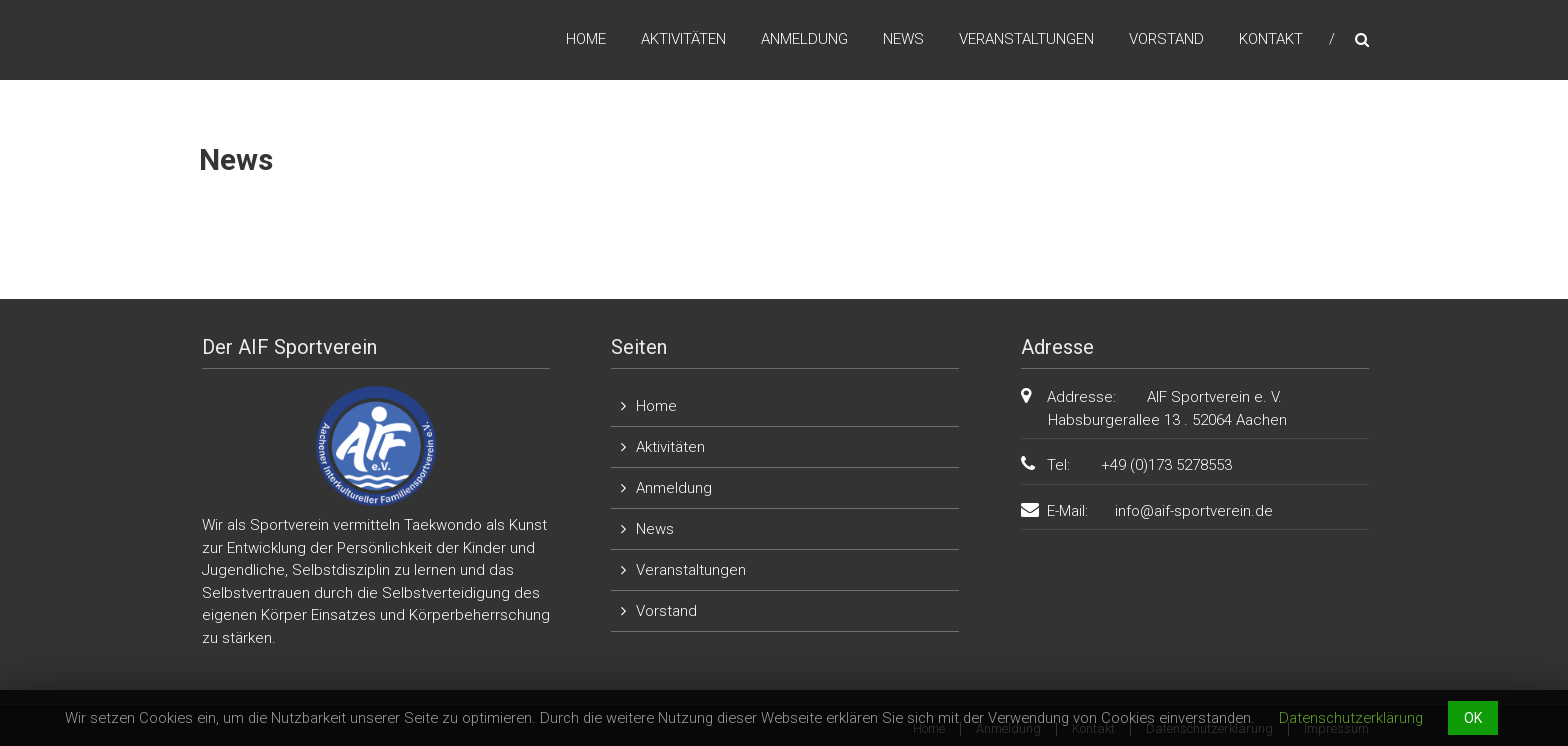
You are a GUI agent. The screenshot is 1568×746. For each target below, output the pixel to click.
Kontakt (1271, 39)
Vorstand (1166, 39)
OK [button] (1473, 718)
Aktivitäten (683, 39)
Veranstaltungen (1026, 39)
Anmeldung (804, 39)
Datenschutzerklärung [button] (1351, 718)
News (903, 39)
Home (586, 39)
